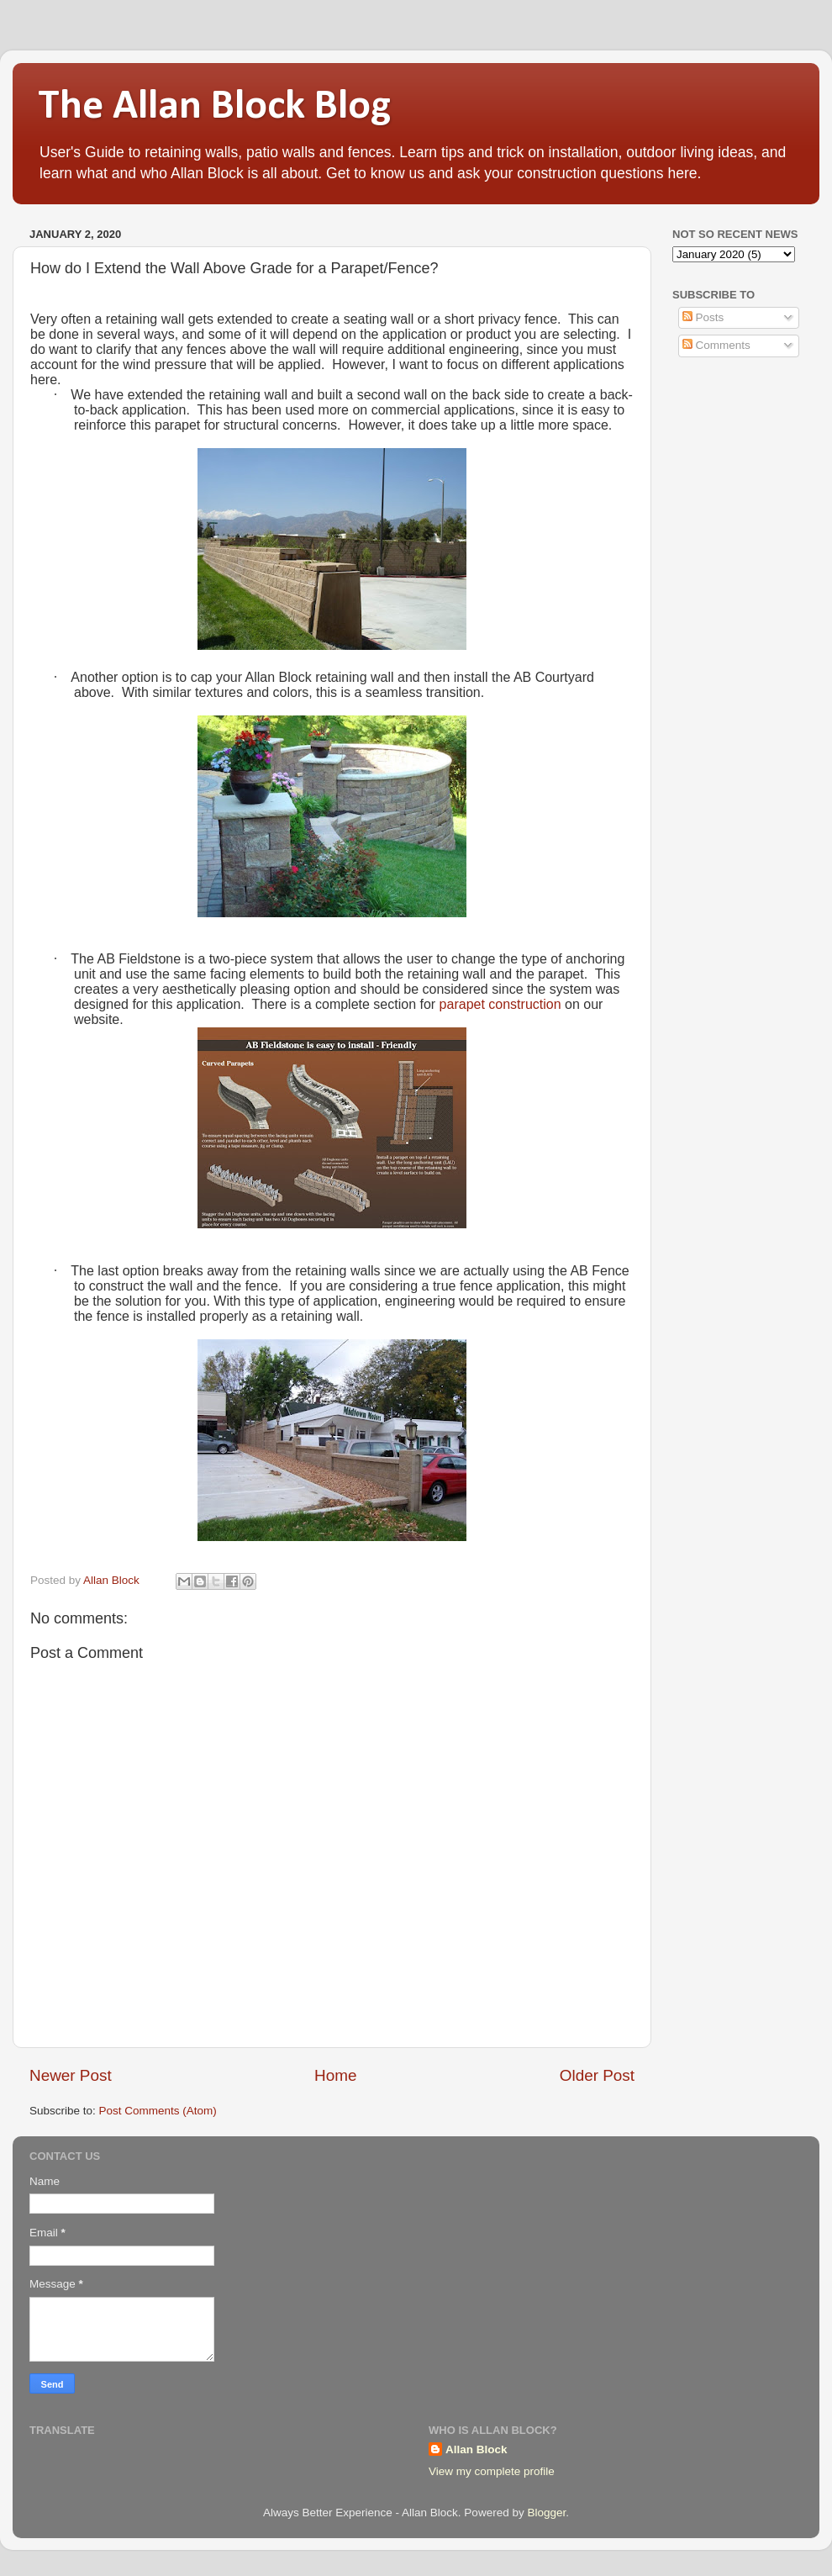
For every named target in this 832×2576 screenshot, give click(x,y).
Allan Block (476, 2449)
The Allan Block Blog (214, 107)
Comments (716, 345)
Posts (703, 317)
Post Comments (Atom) (158, 2110)
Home (335, 2075)
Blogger (546, 2512)
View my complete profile (492, 2471)
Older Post (597, 2075)
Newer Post (70, 2075)
